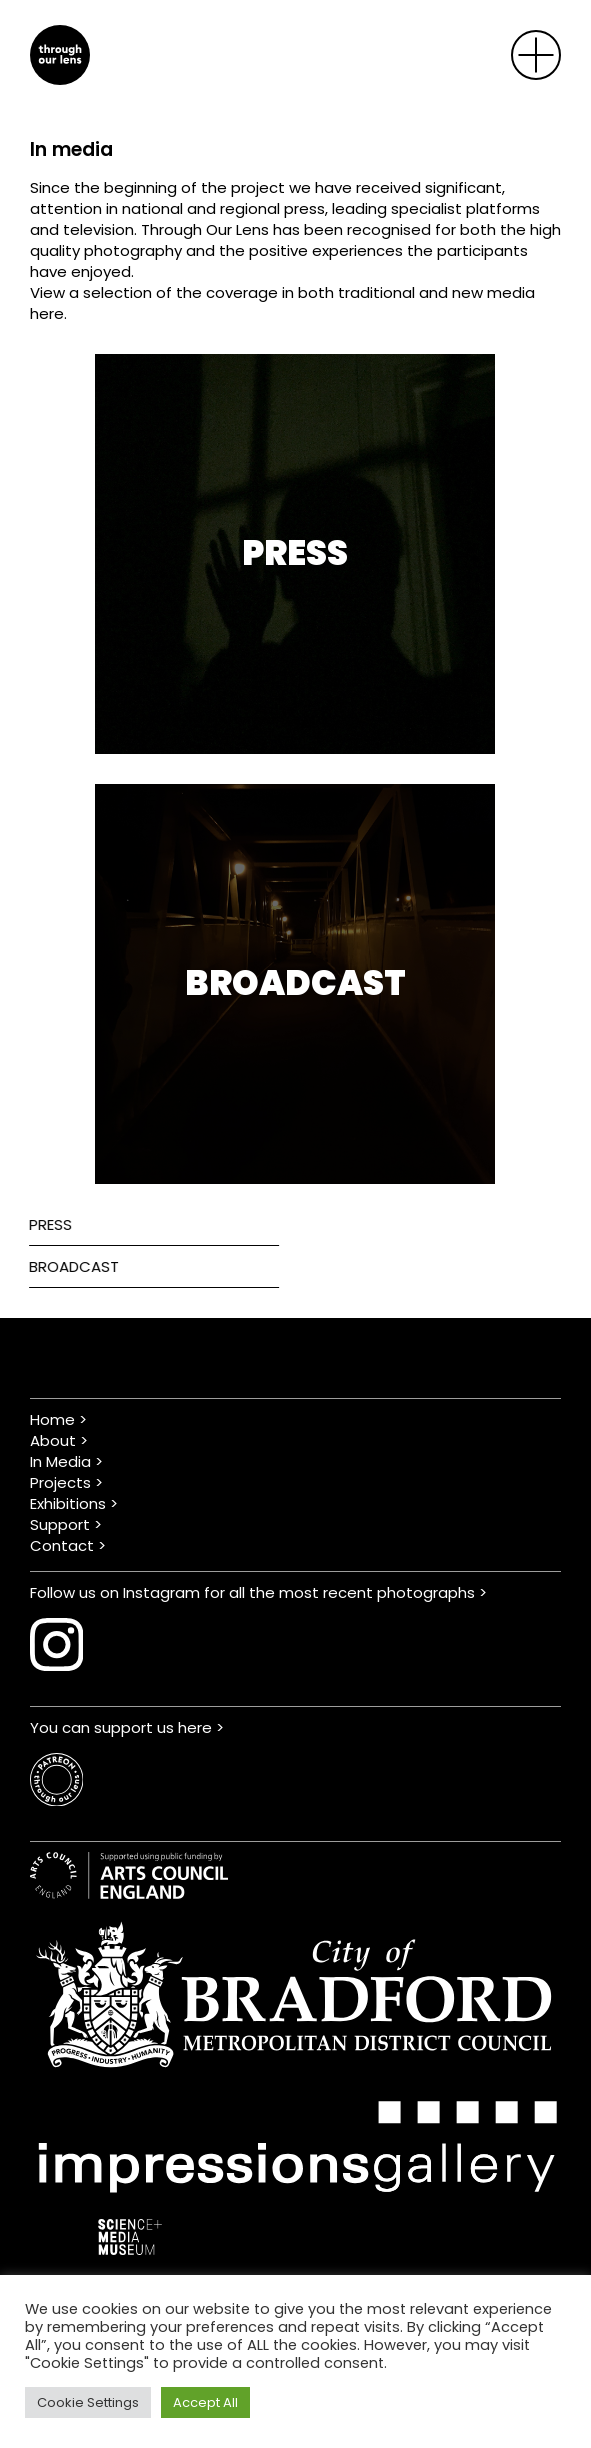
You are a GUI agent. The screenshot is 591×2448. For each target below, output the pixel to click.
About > (59, 1440)
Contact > (68, 1545)
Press (41, 1224)
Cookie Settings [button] (88, 2402)
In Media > (66, 1461)
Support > (66, 1524)
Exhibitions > (74, 1503)
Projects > (66, 1482)
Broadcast (65, 1266)
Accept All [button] (205, 2402)
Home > (58, 1419)
